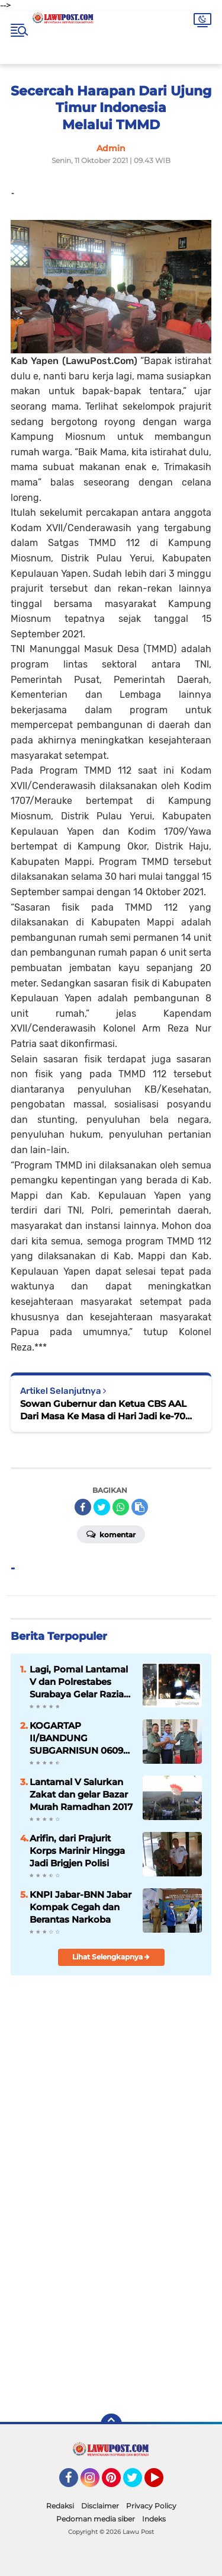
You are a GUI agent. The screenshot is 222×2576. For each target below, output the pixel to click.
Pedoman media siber (95, 2518)
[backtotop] (111, 2424)
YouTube (162, 2483)
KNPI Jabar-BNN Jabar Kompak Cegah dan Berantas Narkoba (80, 1907)
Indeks (154, 2518)
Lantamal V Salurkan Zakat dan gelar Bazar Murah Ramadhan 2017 (81, 1794)
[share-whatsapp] (120, 1507)
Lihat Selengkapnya (111, 1956)
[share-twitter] (102, 1507)
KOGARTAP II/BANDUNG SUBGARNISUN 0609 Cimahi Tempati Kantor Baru (76, 1738)
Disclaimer (100, 2505)
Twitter (138, 2483)
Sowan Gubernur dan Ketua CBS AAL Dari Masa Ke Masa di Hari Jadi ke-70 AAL (103, 1410)
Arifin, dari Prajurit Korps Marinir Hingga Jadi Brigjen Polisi (77, 1851)
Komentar (111, 1533)
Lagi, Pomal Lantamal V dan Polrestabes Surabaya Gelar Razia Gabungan (79, 1682)
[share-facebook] (83, 1507)
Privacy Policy (151, 2505)
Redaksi (60, 2505)
